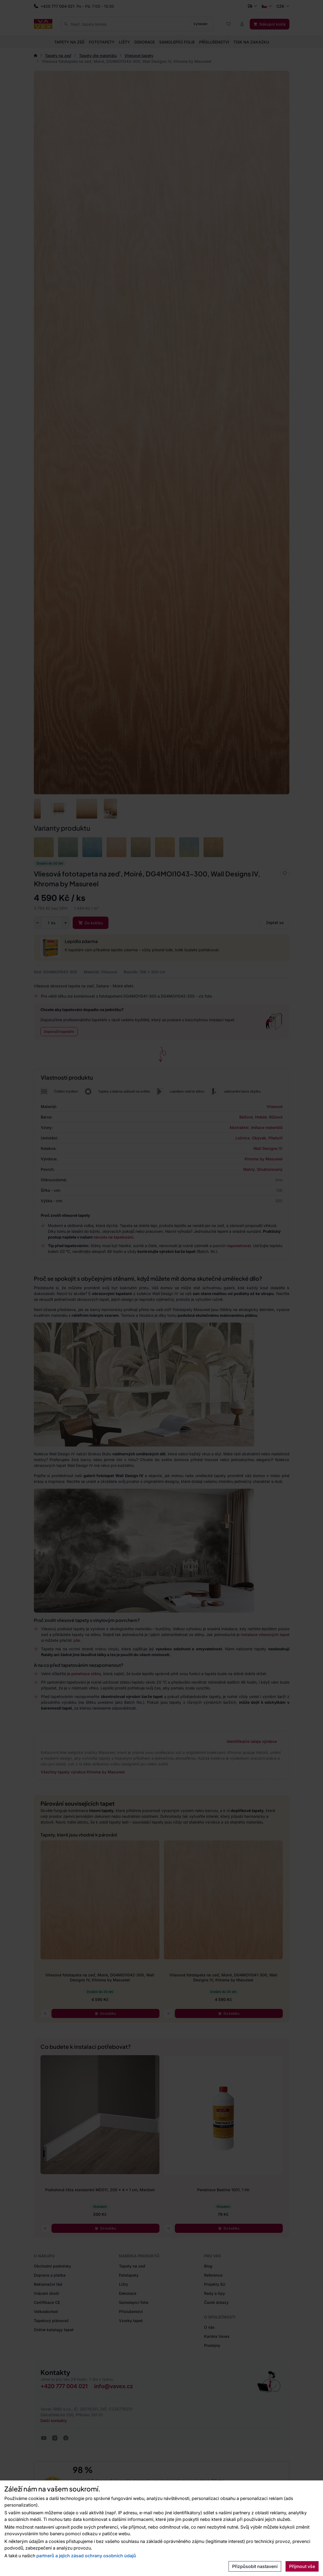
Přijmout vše (302, 2566)
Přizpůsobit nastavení (255, 2566)
